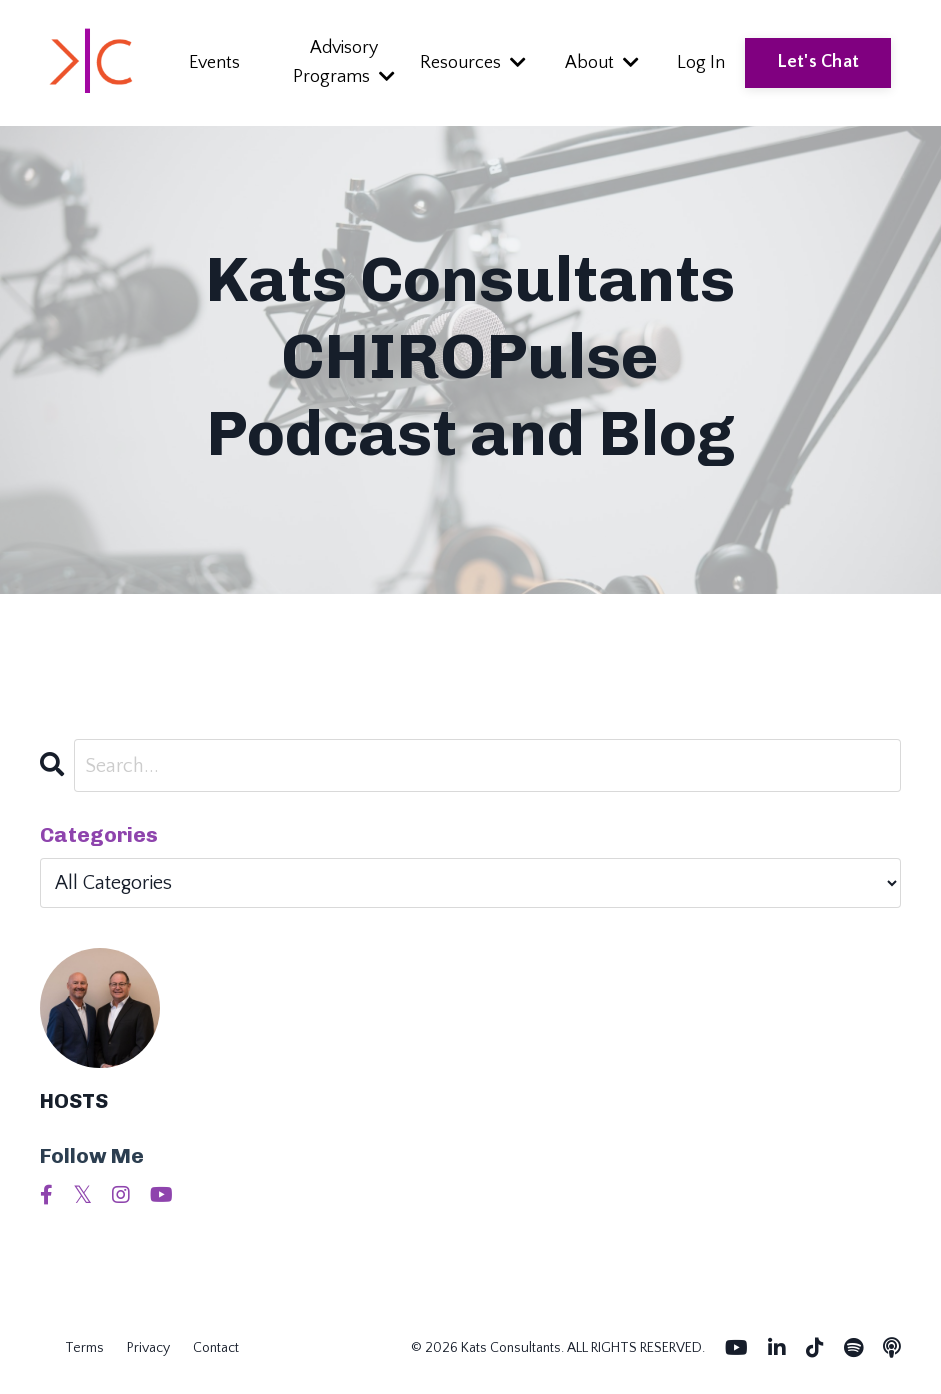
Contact (216, 1348)
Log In (701, 63)
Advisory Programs (344, 62)
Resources (473, 63)
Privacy (148, 1348)
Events (214, 63)
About (602, 63)
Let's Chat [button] (818, 62)
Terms (84, 1348)
